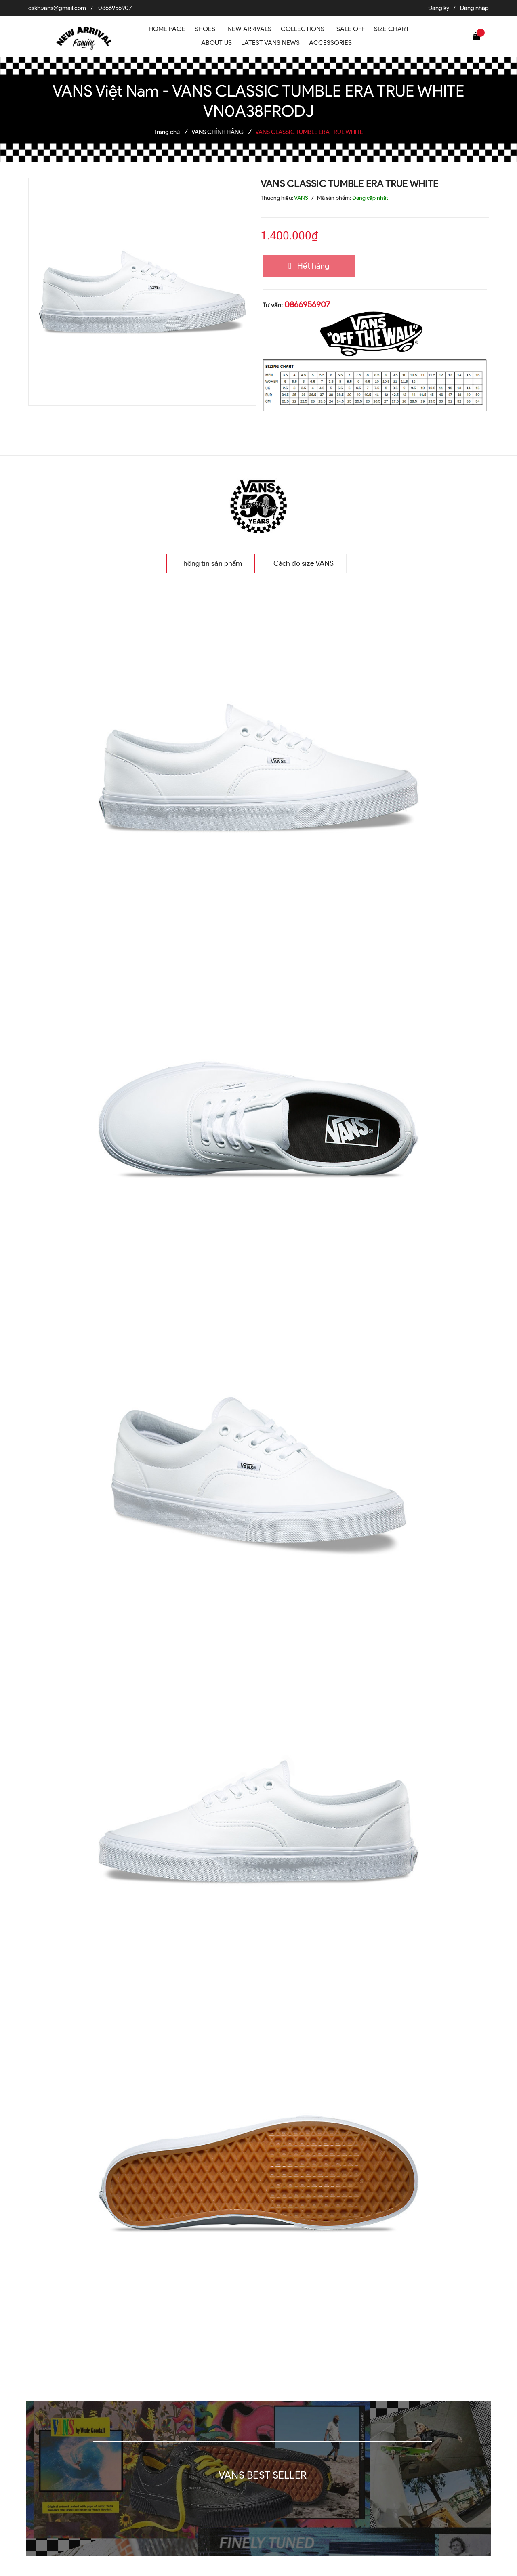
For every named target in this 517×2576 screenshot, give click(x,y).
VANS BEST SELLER (263, 2475)
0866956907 (115, 8)
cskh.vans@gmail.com (57, 8)
